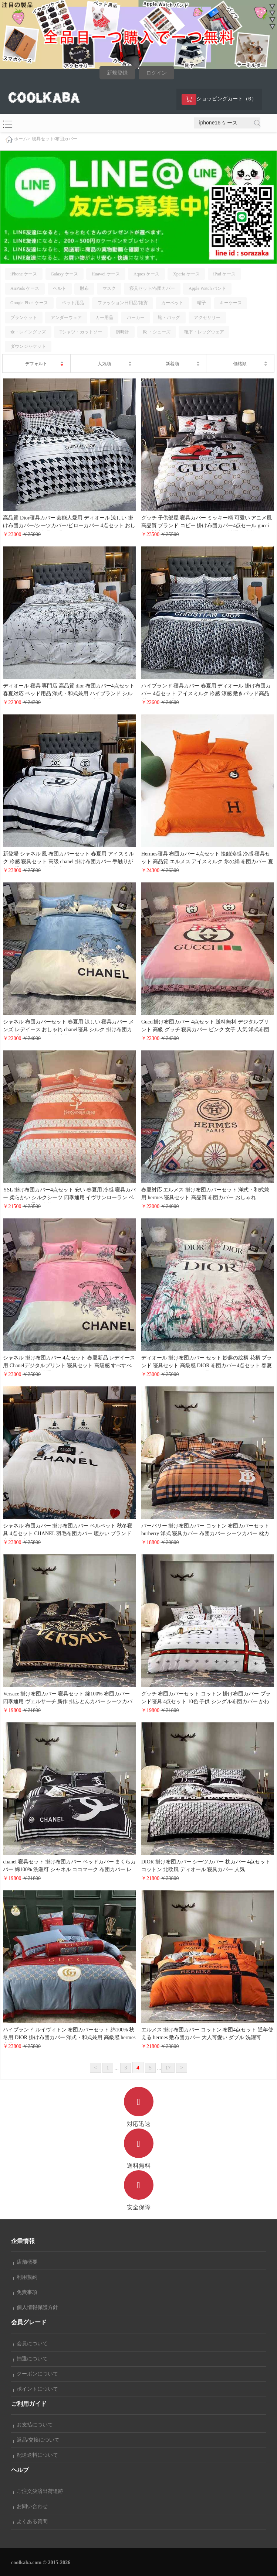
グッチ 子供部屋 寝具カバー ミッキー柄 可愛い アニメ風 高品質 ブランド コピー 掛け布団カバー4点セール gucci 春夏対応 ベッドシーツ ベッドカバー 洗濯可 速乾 (206, 525)
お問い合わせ (30, 2506)
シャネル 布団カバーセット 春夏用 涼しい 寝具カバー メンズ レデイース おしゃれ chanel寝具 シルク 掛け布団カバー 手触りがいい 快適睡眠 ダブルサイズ (68, 1029)
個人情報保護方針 (35, 2307)
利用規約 (25, 2277)
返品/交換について (36, 2440)
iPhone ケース (23, 274)
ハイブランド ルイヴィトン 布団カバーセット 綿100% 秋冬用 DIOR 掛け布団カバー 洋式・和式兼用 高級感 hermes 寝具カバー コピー (69, 2037)
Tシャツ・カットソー (81, 332)
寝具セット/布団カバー (54, 138)
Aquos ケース (146, 274)
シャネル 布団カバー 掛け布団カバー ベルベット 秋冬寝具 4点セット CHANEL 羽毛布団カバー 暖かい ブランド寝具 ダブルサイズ (67, 1533)
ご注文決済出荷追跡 (38, 2491)
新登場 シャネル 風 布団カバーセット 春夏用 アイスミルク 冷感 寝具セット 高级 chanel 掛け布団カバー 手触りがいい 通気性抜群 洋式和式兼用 (68, 861)
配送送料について (35, 2455)
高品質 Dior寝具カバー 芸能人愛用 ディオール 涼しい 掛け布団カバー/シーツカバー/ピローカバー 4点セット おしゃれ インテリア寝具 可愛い (69, 525)
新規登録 (117, 73)
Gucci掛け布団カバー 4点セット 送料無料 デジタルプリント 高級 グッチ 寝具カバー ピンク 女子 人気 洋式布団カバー (205, 1029)
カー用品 (104, 317)
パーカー (136, 317)
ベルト (59, 288)
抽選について (30, 2358)
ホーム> (22, 138)
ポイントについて (35, 2389)
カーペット (172, 302)
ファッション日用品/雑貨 (123, 302)
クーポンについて (35, 2374)
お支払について (33, 2425)
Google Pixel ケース (29, 302)
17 (167, 2068)
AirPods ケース (24, 288)
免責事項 (25, 2292)
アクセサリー (207, 317)
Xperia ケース (186, 274)
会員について (30, 2343)
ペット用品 (73, 302)
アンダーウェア (66, 317)
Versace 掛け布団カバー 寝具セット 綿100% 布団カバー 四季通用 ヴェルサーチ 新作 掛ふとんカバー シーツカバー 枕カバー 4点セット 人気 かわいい (67, 1701)
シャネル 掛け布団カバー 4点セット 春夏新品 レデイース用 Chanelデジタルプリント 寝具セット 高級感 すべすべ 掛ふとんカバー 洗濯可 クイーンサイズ (69, 1365)
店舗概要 (25, 2262)
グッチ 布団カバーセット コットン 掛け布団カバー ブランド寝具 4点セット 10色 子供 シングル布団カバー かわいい (206, 1701)
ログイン (156, 73)
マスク (109, 288)
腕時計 (122, 332)
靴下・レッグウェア (204, 332)
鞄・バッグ (169, 317)
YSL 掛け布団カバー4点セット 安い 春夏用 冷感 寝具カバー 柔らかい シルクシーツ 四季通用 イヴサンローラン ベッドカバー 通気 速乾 (69, 1197)
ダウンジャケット (28, 346)
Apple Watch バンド (207, 288)
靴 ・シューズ (156, 332)
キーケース (231, 302)
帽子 (201, 302)
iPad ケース (224, 274)
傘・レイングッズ (28, 332)
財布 (84, 288)
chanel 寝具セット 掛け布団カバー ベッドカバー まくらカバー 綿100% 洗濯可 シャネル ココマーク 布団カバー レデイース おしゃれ (69, 1869)
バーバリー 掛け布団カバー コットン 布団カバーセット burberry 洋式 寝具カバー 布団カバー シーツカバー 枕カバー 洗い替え (205, 1533)
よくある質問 (30, 2521)
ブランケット (23, 317)
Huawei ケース (106, 274)
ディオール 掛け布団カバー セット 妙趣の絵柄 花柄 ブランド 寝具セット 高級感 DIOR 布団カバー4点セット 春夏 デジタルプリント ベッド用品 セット (206, 1365)
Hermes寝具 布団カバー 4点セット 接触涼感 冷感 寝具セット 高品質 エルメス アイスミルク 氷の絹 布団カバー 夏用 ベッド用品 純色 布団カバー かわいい (207, 861)
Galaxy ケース (64, 274)
